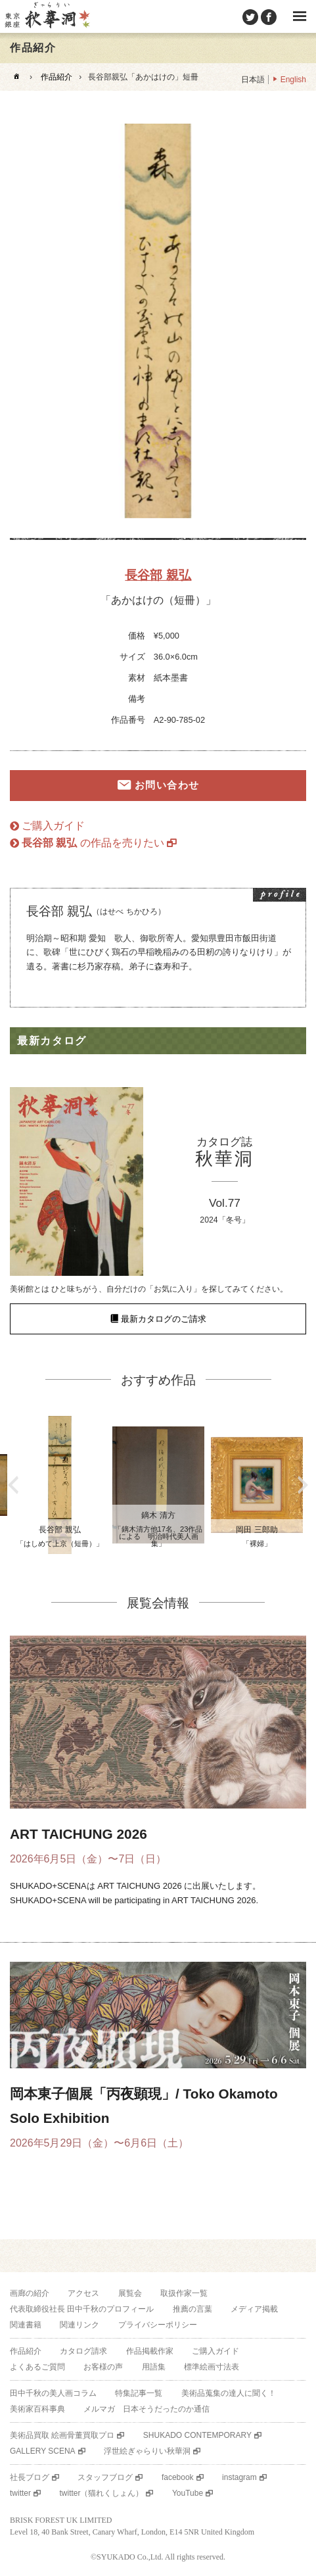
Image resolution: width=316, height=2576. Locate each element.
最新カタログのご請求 (163, 1319)
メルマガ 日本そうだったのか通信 (146, 2409)
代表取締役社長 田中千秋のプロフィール (82, 2309)
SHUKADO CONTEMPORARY (197, 2435)
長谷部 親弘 (158, 575)
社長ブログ (29, 2477)
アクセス (83, 2293)
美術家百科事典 (37, 2409)
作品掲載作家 (149, 2351)
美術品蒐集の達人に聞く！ (228, 2393)
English (293, 79)
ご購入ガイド (53, 825)
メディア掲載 (254, 2309)
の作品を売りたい (93, 842)
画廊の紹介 (29, 2293)
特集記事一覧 (138, 2393)
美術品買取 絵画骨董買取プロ (62, 2435)
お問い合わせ (167, 784)
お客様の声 (103, 2366)
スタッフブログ (105, 2477)
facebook (178, 2477)
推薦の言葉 (192, 2309)
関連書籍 (25, 2324)
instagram (239, 2477)
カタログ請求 (83, 2351)
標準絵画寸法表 (211, 2366)
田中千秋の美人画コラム (53, 2393)
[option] (158, 321)
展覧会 (130, 2293)
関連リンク (79, 2324)
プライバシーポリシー (157, 2324)
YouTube (187, 2493)
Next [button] (303, 1485)
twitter (20, 2493)
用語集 (154, 2366)
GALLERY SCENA (43, 2451)
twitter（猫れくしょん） (101, 2493)
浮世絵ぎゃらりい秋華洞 (147, 2451)
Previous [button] (13, 1485)
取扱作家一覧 (184, 2293)
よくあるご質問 (37, 2366)
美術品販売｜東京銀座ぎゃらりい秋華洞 (46, 16)
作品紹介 (56, 77)
